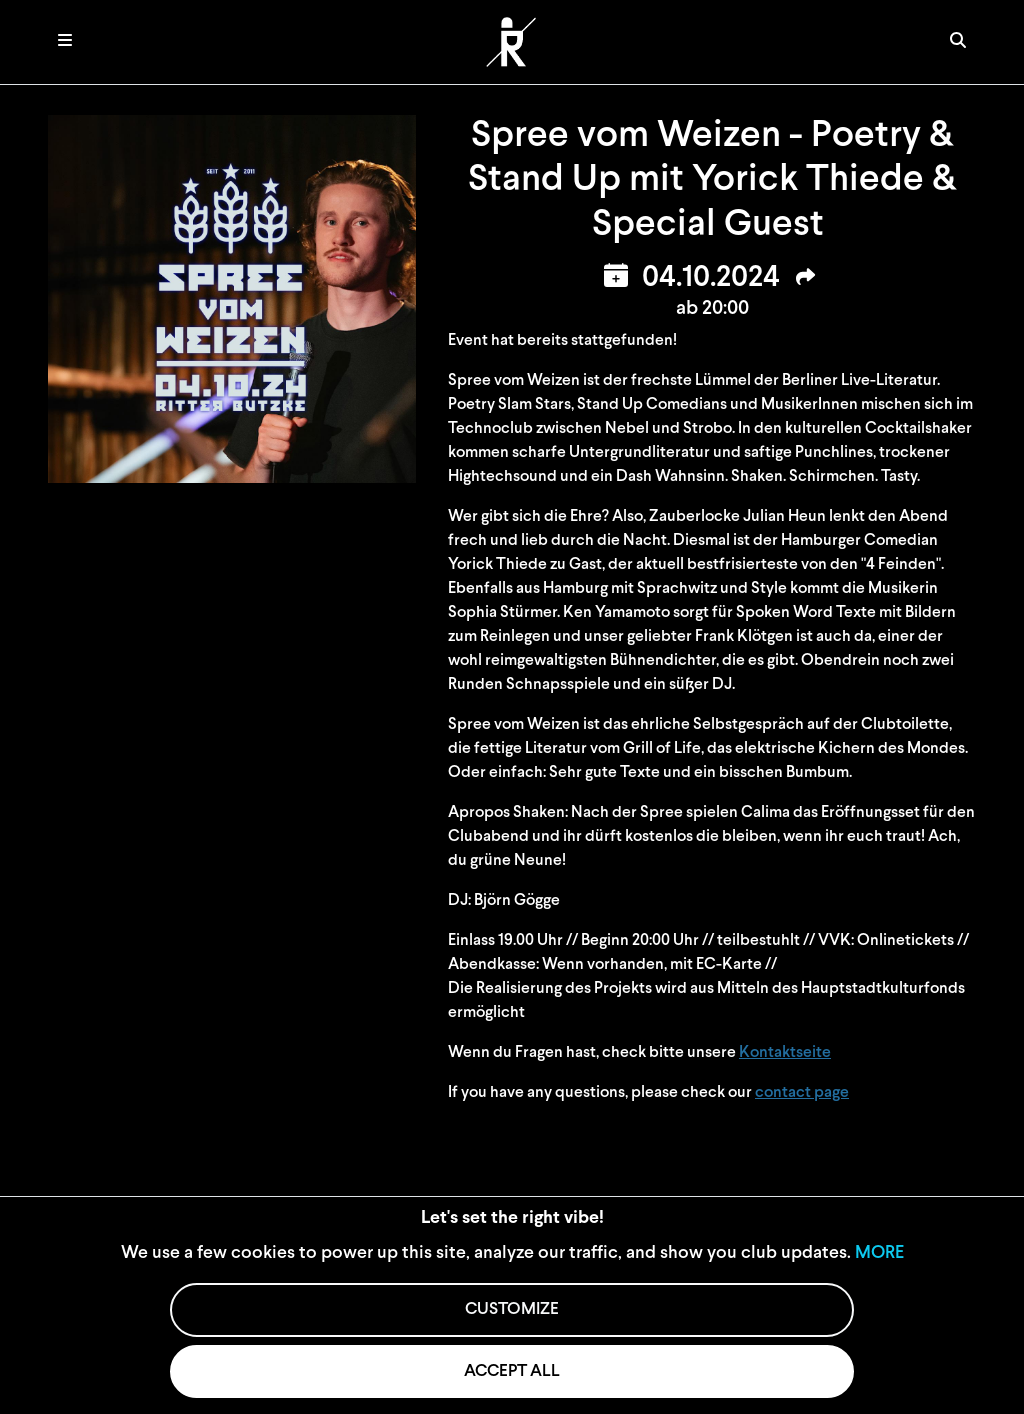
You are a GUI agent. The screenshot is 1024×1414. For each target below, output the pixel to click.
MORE (879, 1253)
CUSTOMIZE (512, 1309)
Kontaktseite (785, 1053)
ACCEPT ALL (512, 1371)
